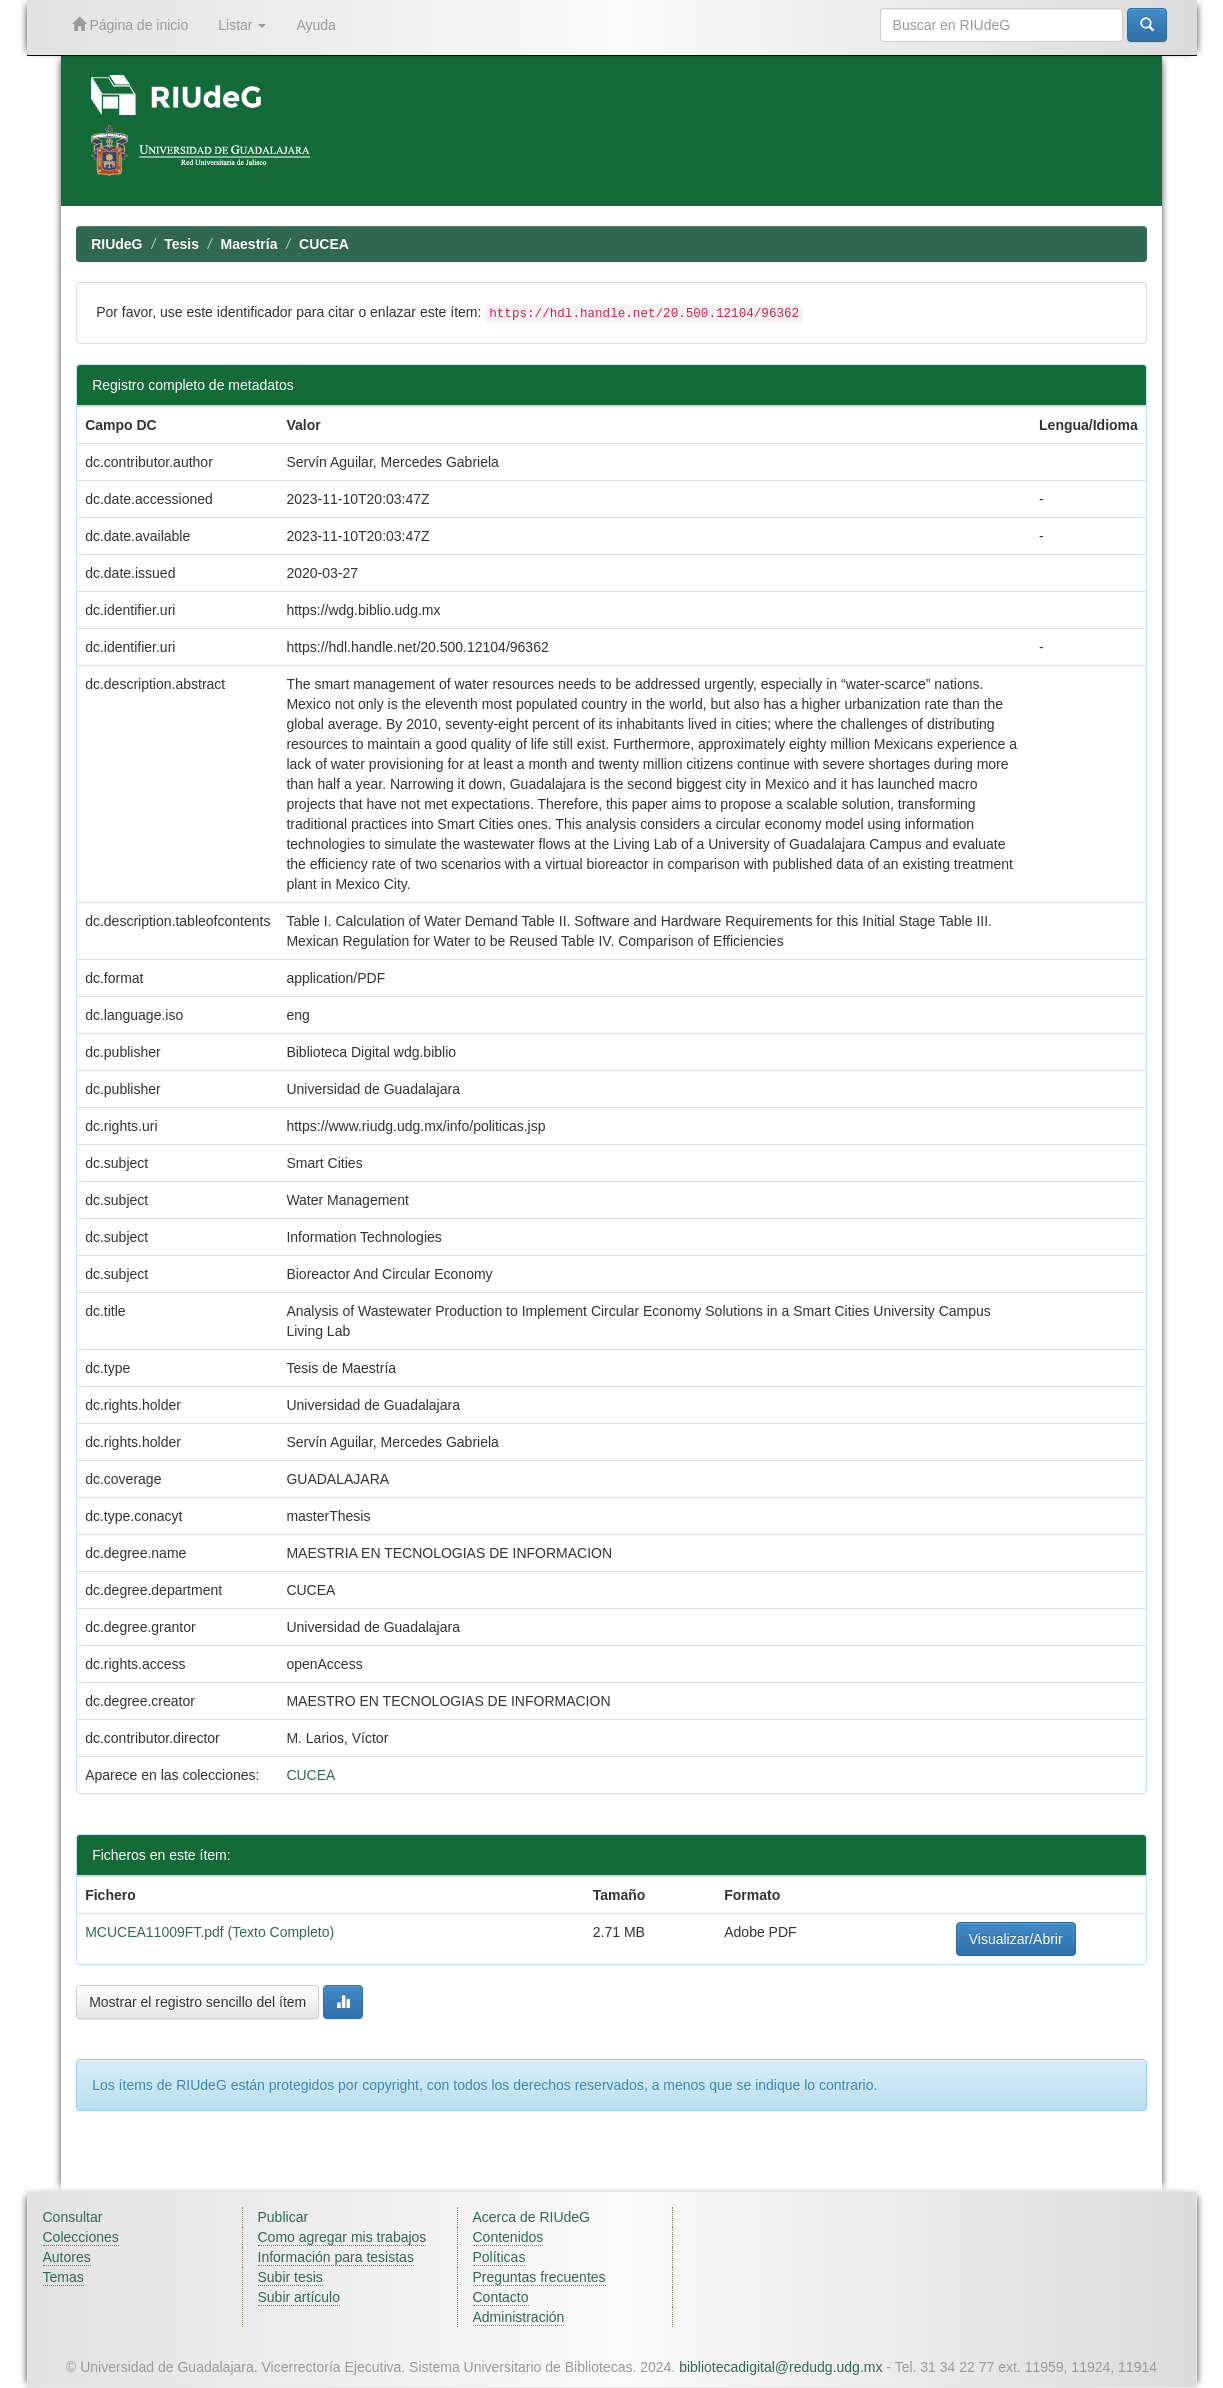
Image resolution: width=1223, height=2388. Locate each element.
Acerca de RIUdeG (532, 2217)
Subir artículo (299, 2297)
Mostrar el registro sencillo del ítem (197, 2002)
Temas (63, 2277)
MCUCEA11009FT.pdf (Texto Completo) (209, 1932)
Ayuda (315, 25)
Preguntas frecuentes (539, 2277)
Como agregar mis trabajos (342, 2237)
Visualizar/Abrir (1016, 1939)
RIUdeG (116, 244)
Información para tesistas (336, 2257)
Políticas (499, 2257)
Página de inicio (130, 24)
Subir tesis (290, 2277)
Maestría (249, 244)
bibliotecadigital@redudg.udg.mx (780, 2367)
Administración (519, 2317)
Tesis (181, 244)
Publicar (283, 2217)
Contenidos (508, 2237)
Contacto (501, 2297)
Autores (67, 2257)
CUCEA (324, 244)
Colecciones (81, 2237)
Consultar (73, 2217)
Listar (242, 25)
